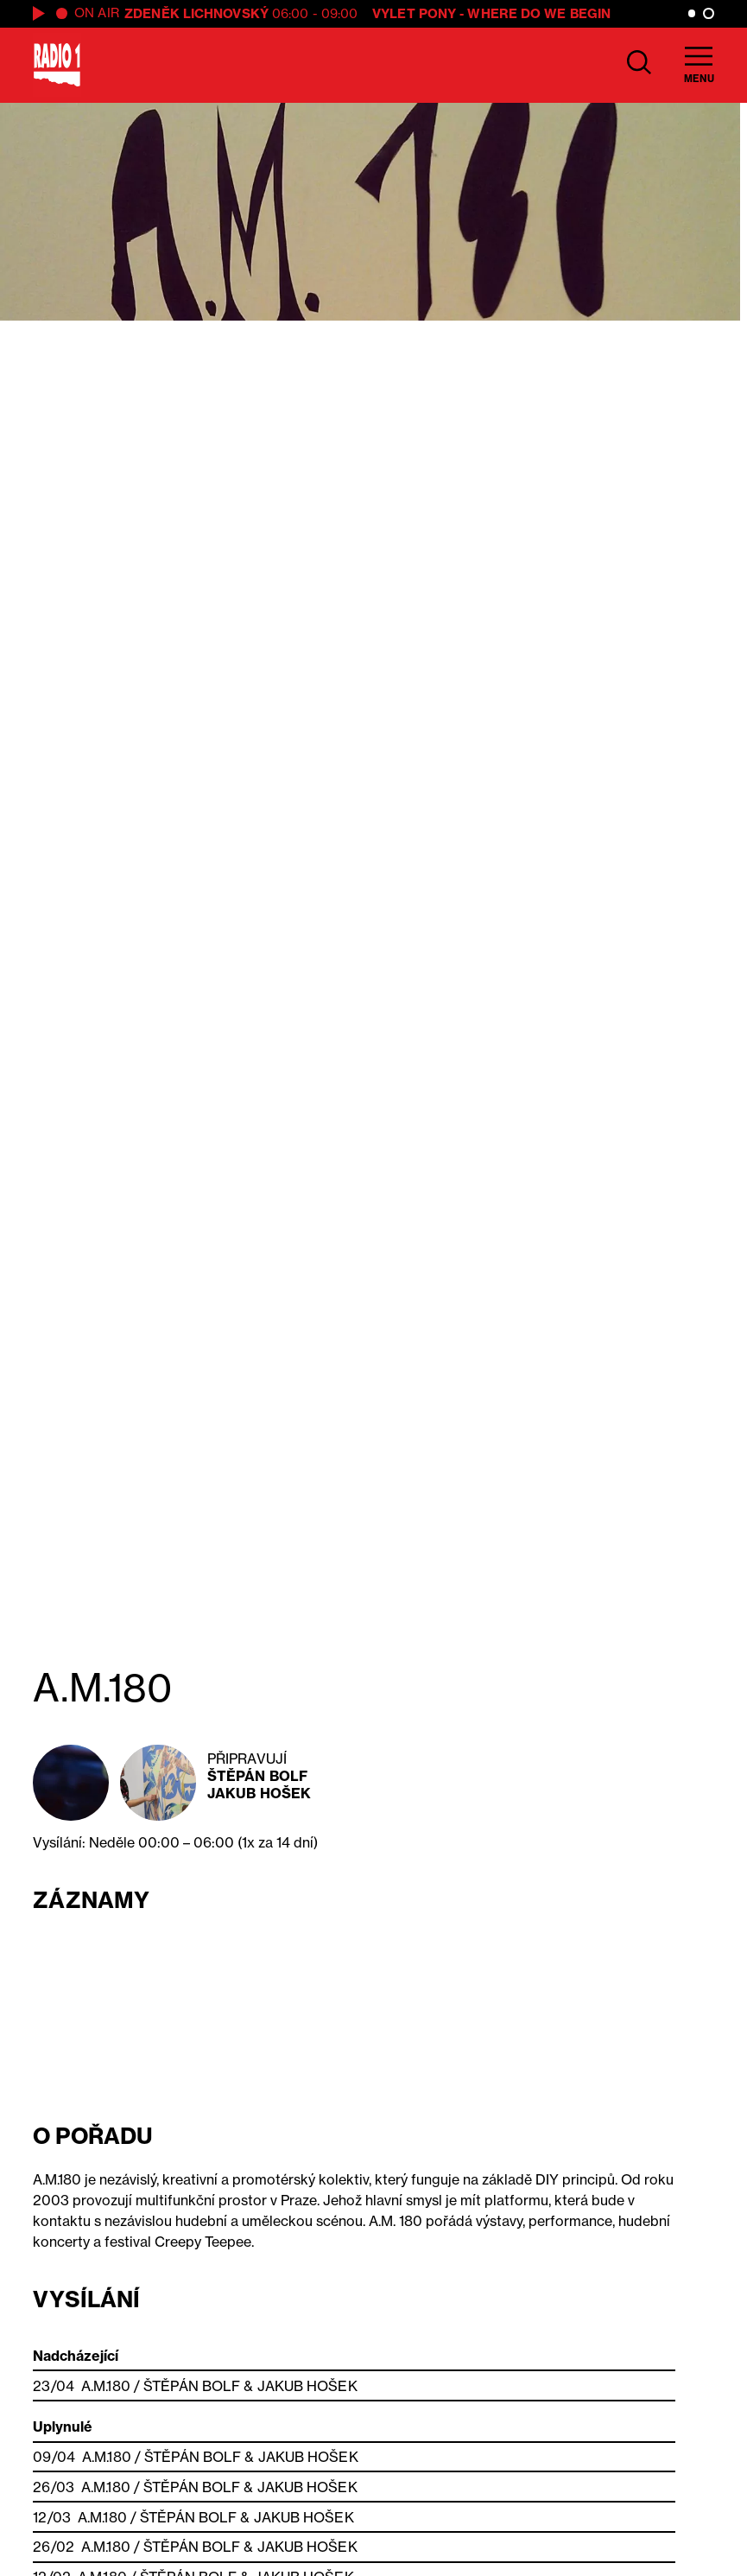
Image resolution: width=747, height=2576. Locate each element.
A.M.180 (105, 2386)
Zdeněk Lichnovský (196, 13)
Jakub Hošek (259, 1793)
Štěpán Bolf (257, 1775)
